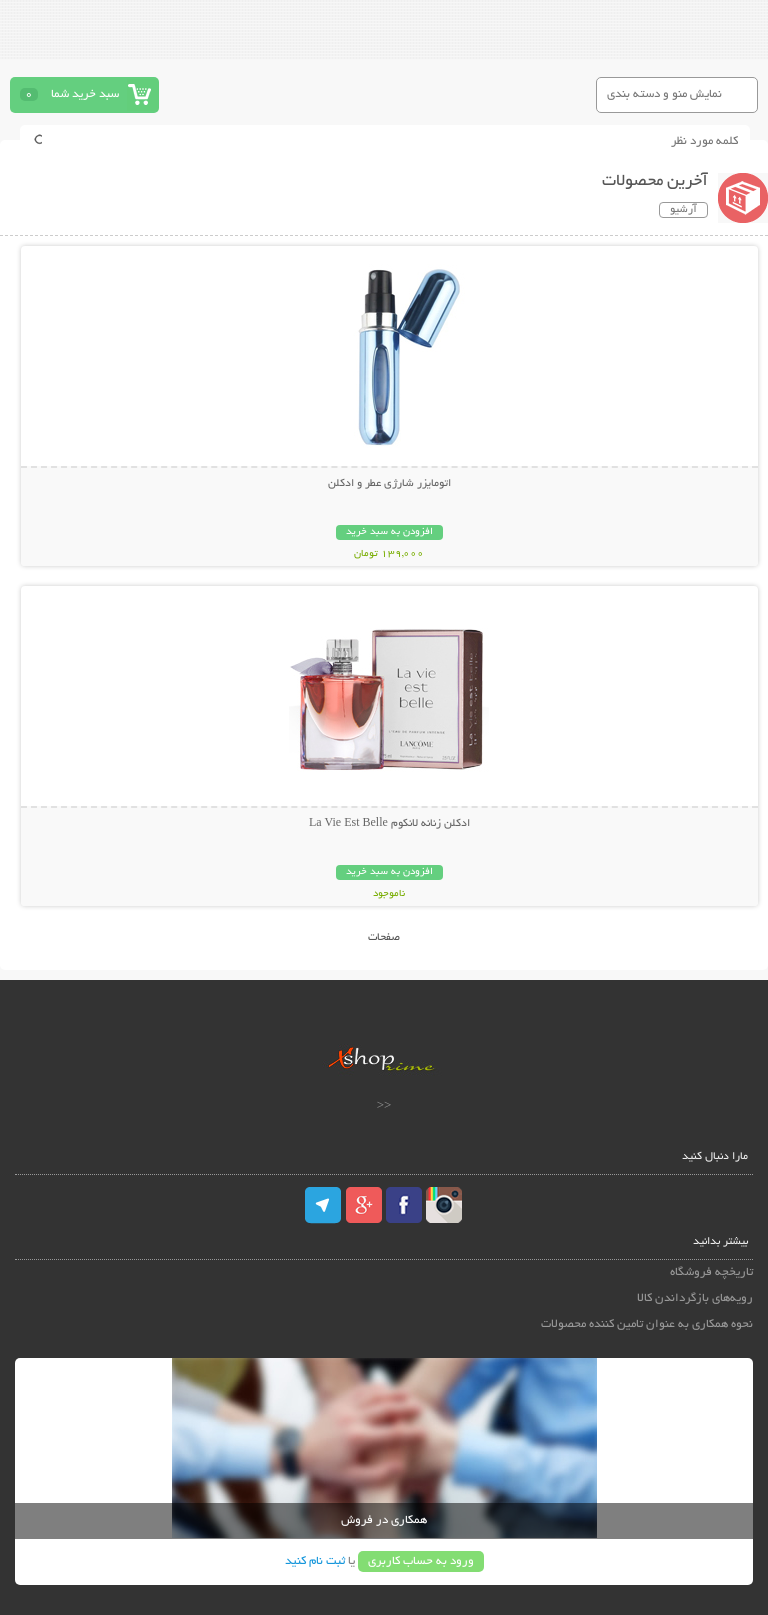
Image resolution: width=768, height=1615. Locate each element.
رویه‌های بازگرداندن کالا (695, 1298)
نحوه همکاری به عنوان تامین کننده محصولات (647, 1324)
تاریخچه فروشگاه (711, 1272)
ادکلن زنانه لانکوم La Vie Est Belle (389, 824)
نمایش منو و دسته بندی (664, 94)
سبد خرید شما (85, 94)
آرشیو (683, 210)
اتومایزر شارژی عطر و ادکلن (389, 484)
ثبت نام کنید (315, 1561)
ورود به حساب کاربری (421, 1561)
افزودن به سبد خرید (389, 532)
